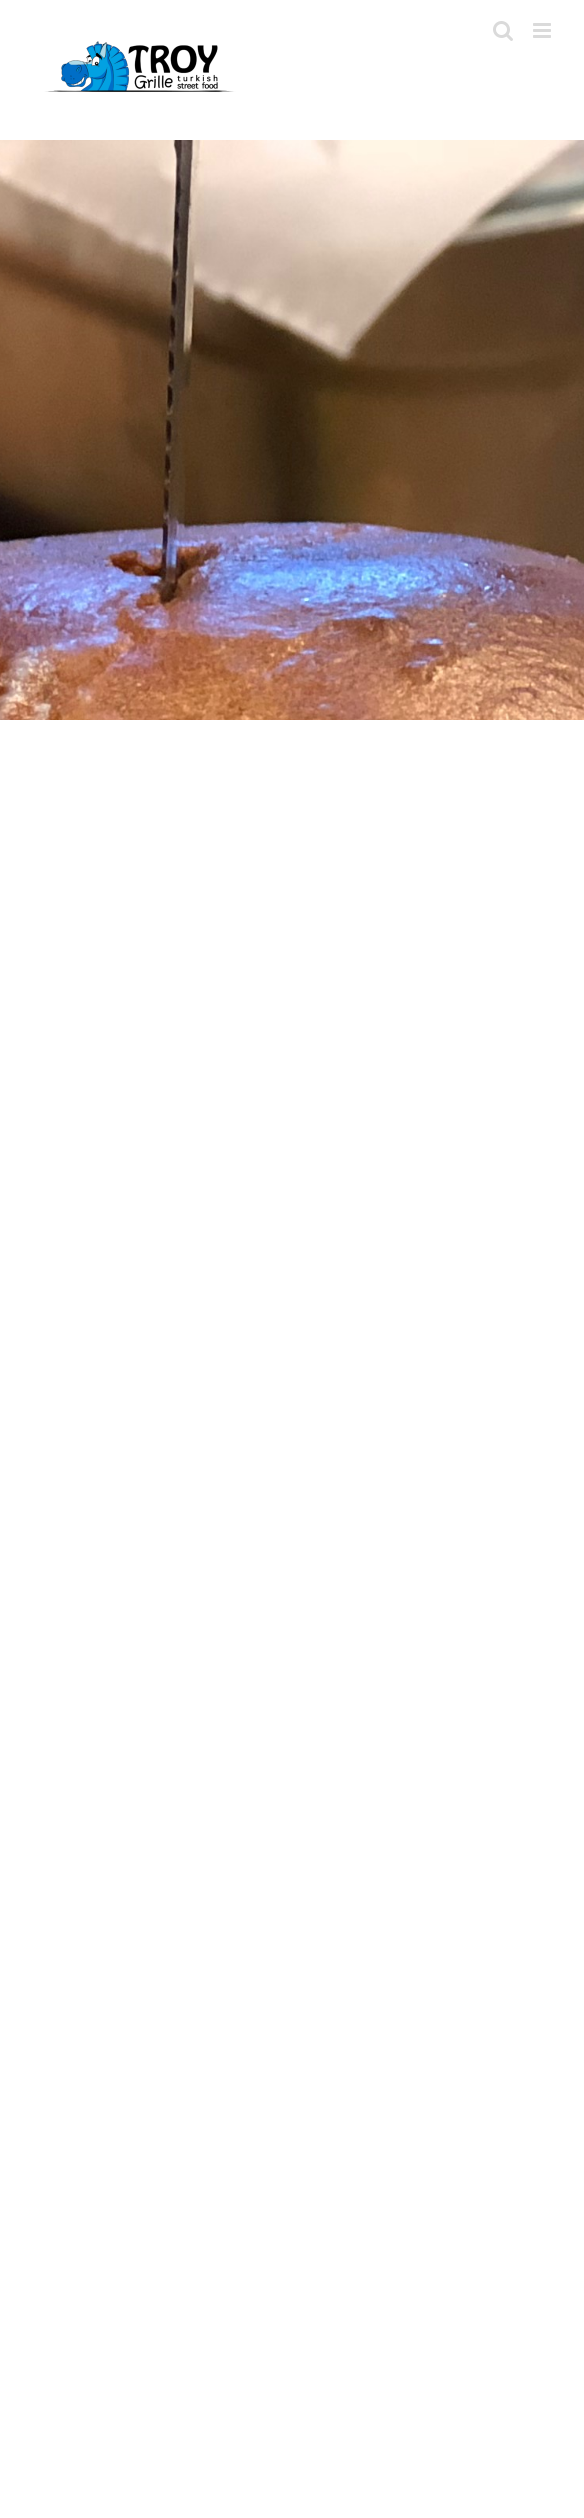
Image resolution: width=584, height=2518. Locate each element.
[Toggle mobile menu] (543, 30)
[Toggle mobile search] (503, 30)
